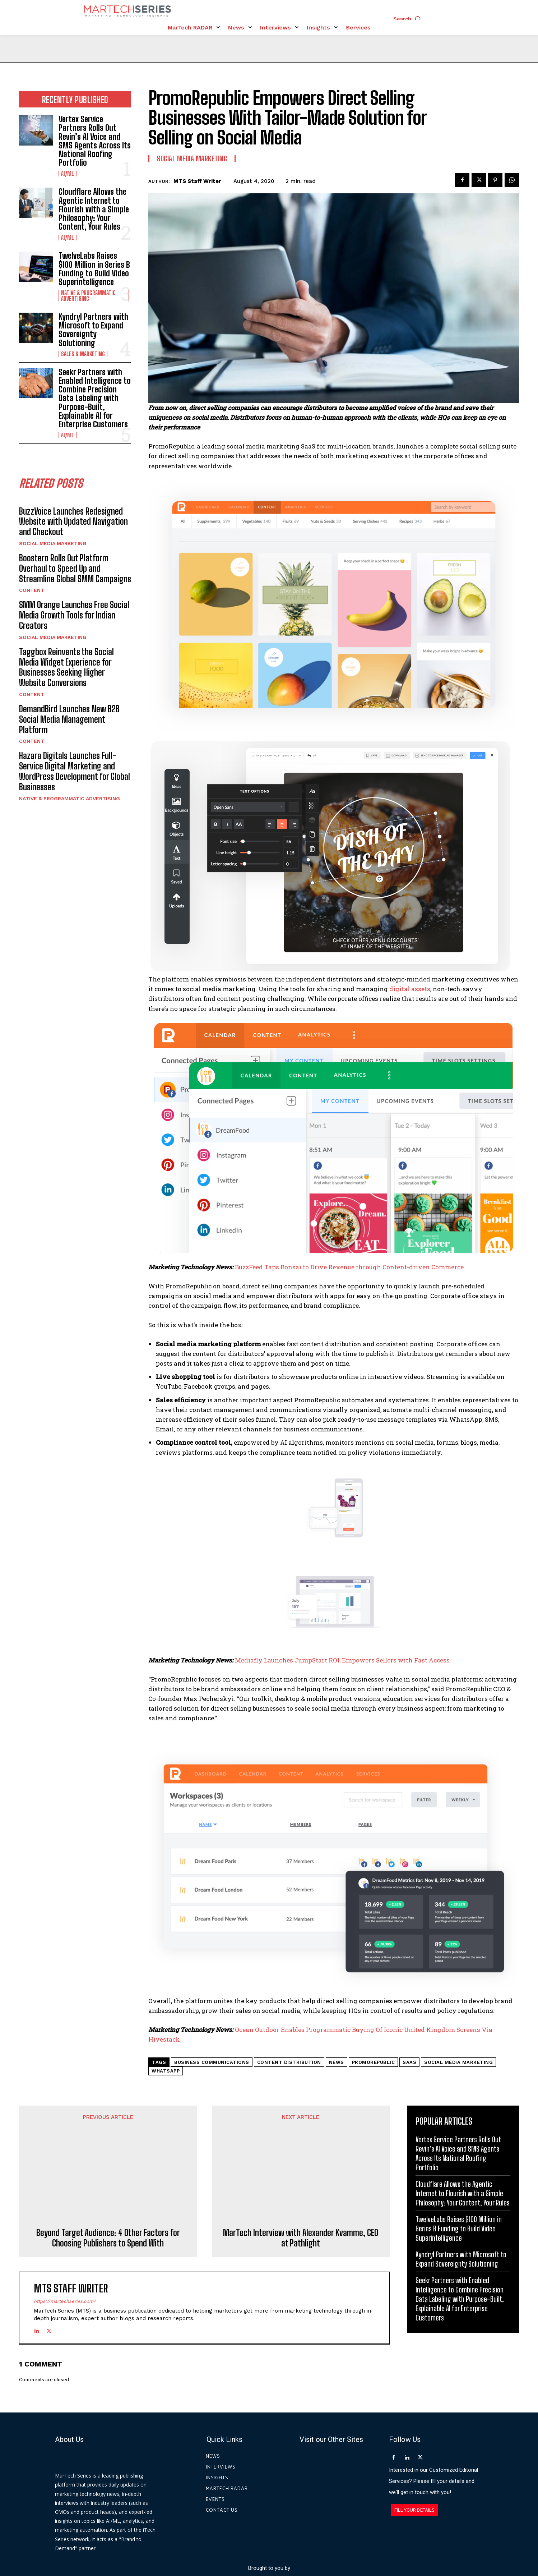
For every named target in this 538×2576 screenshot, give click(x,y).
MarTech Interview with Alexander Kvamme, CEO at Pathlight (300, 2164)
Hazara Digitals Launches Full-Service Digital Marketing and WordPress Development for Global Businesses (74, 771)
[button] (409, 18)
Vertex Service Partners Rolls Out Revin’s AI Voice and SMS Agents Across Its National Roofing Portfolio (95, 140)
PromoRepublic (373, 2062)
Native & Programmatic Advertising (88, 296)
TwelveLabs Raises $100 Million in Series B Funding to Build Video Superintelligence (94, 269)
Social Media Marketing (53, 543)
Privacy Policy (334, 2543)
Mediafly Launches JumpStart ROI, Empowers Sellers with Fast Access (342, 1660)
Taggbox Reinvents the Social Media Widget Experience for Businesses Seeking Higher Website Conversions (66, 667)
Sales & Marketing (83, 354)
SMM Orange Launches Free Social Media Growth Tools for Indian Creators (74, 615)
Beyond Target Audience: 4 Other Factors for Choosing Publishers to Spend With (108, 2164)
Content (31, 590)
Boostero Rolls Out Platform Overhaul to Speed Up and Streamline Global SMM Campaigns (75, 568)
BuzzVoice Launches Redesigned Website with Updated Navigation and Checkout (73, 521)
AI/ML (67, 173)
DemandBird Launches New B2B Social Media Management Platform (69, 719)
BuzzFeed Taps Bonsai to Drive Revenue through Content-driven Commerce (349, 1267)
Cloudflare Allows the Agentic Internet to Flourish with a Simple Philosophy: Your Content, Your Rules (94, 209)
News (336, 2062)
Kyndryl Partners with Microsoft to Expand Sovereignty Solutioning (93, 330)
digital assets (409, 989)
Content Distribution (289, 2062)
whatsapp (166, 2071)
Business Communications (211, 2062)
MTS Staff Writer (197, 181)
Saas (409, 2062)
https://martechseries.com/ (65, 2227)
